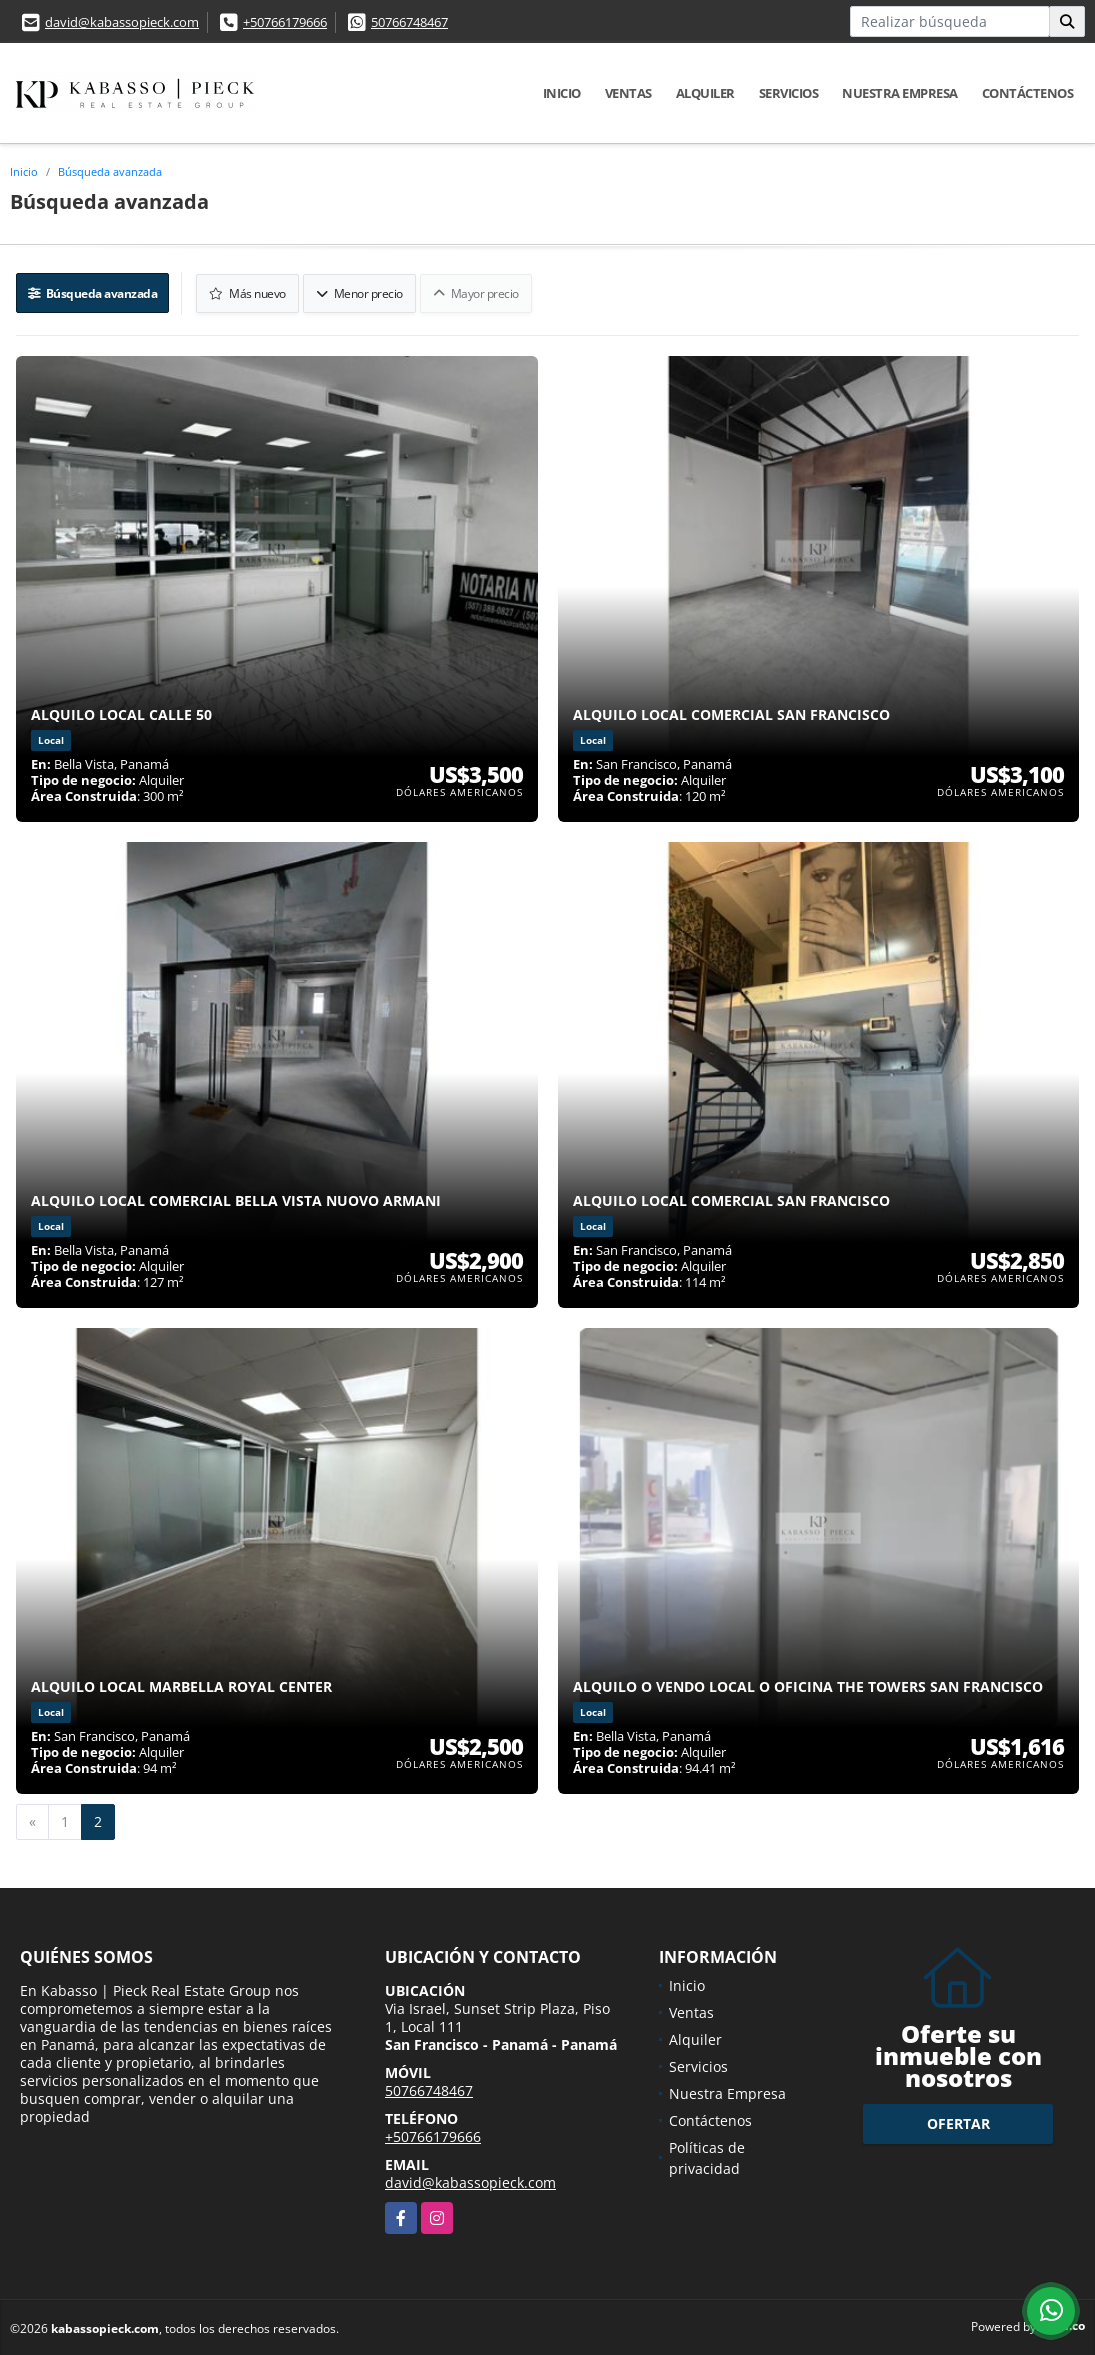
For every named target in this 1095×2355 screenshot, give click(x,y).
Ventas (628, 93)
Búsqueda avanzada (110, 171)
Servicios (789, 93)
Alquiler (705, 93)
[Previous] (32, 1819)
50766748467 (409, 22)
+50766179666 (285, 22)
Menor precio (361, 291)
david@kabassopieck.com (122, 22)
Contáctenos (1028, 93)
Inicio (562, 93)
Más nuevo (250, 291)
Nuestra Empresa (900, 93)
